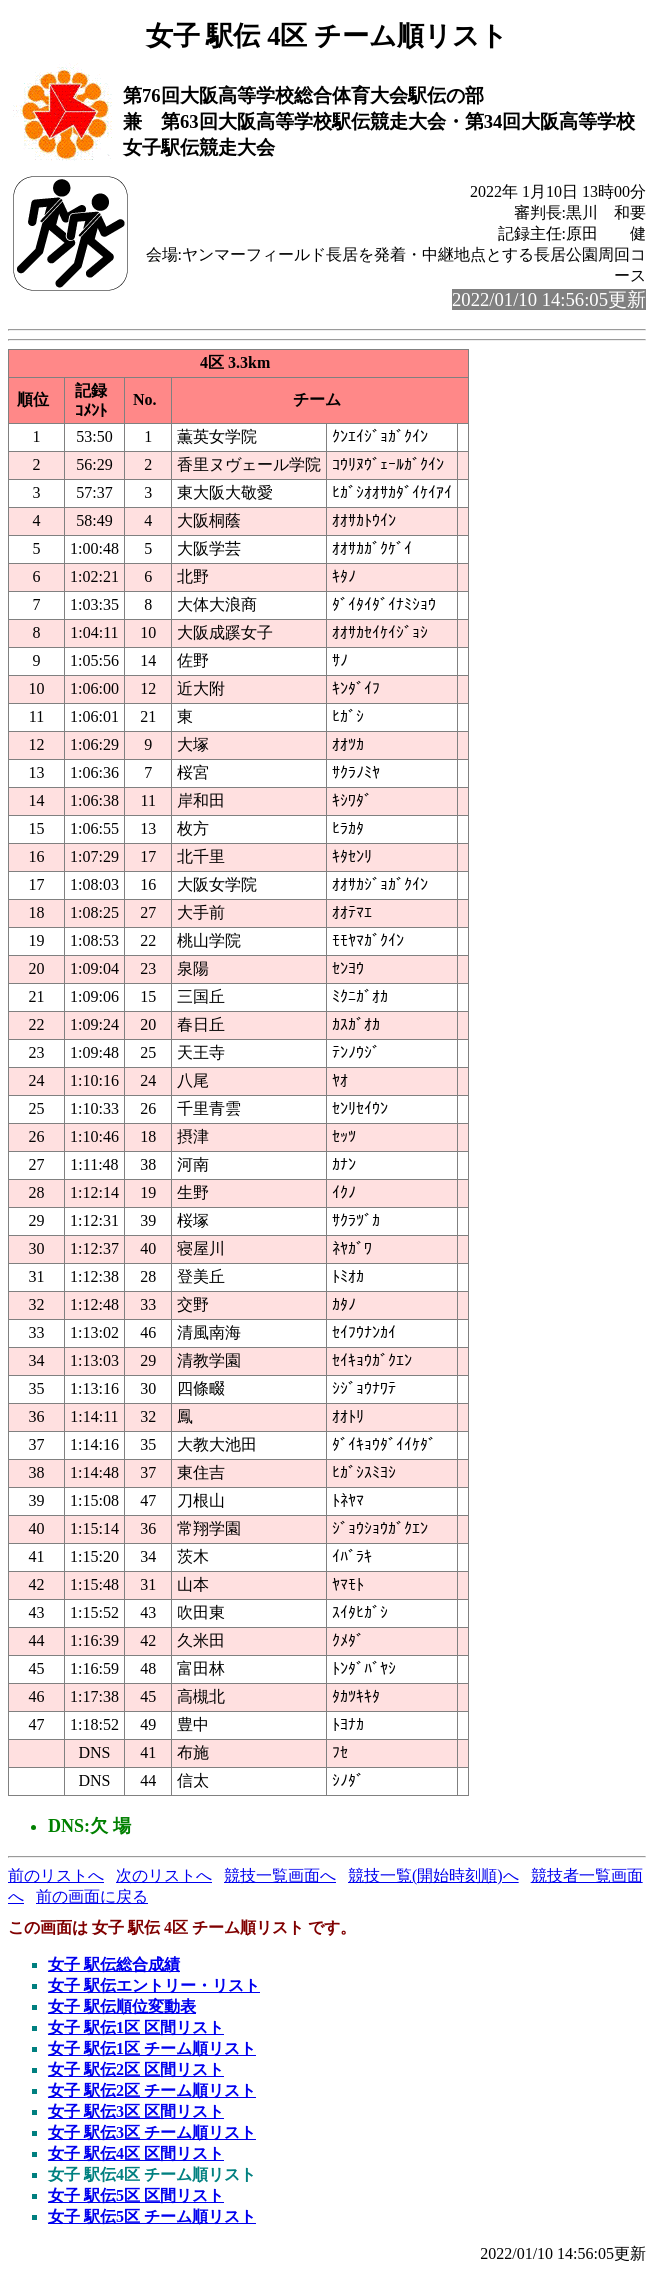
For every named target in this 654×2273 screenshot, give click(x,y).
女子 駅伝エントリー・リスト (154, 1985)
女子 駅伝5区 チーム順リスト (152, 2216)
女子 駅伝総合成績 (114, 1964)
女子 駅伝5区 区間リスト (136, 2195)
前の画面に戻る (92, 1896)
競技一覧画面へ (280, 1875)
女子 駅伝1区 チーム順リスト (152, 2048)
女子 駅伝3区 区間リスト (136, 2111)
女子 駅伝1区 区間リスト (136, 2027)
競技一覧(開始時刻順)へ (433, 1875)
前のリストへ (56, 1875)
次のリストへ (164, 1875)
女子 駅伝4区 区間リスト (136, 2153)
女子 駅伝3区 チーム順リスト (152, 2132)
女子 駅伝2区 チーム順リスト (152, 2090)
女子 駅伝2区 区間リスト (136, 2069)
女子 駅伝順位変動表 (122, 2006)
